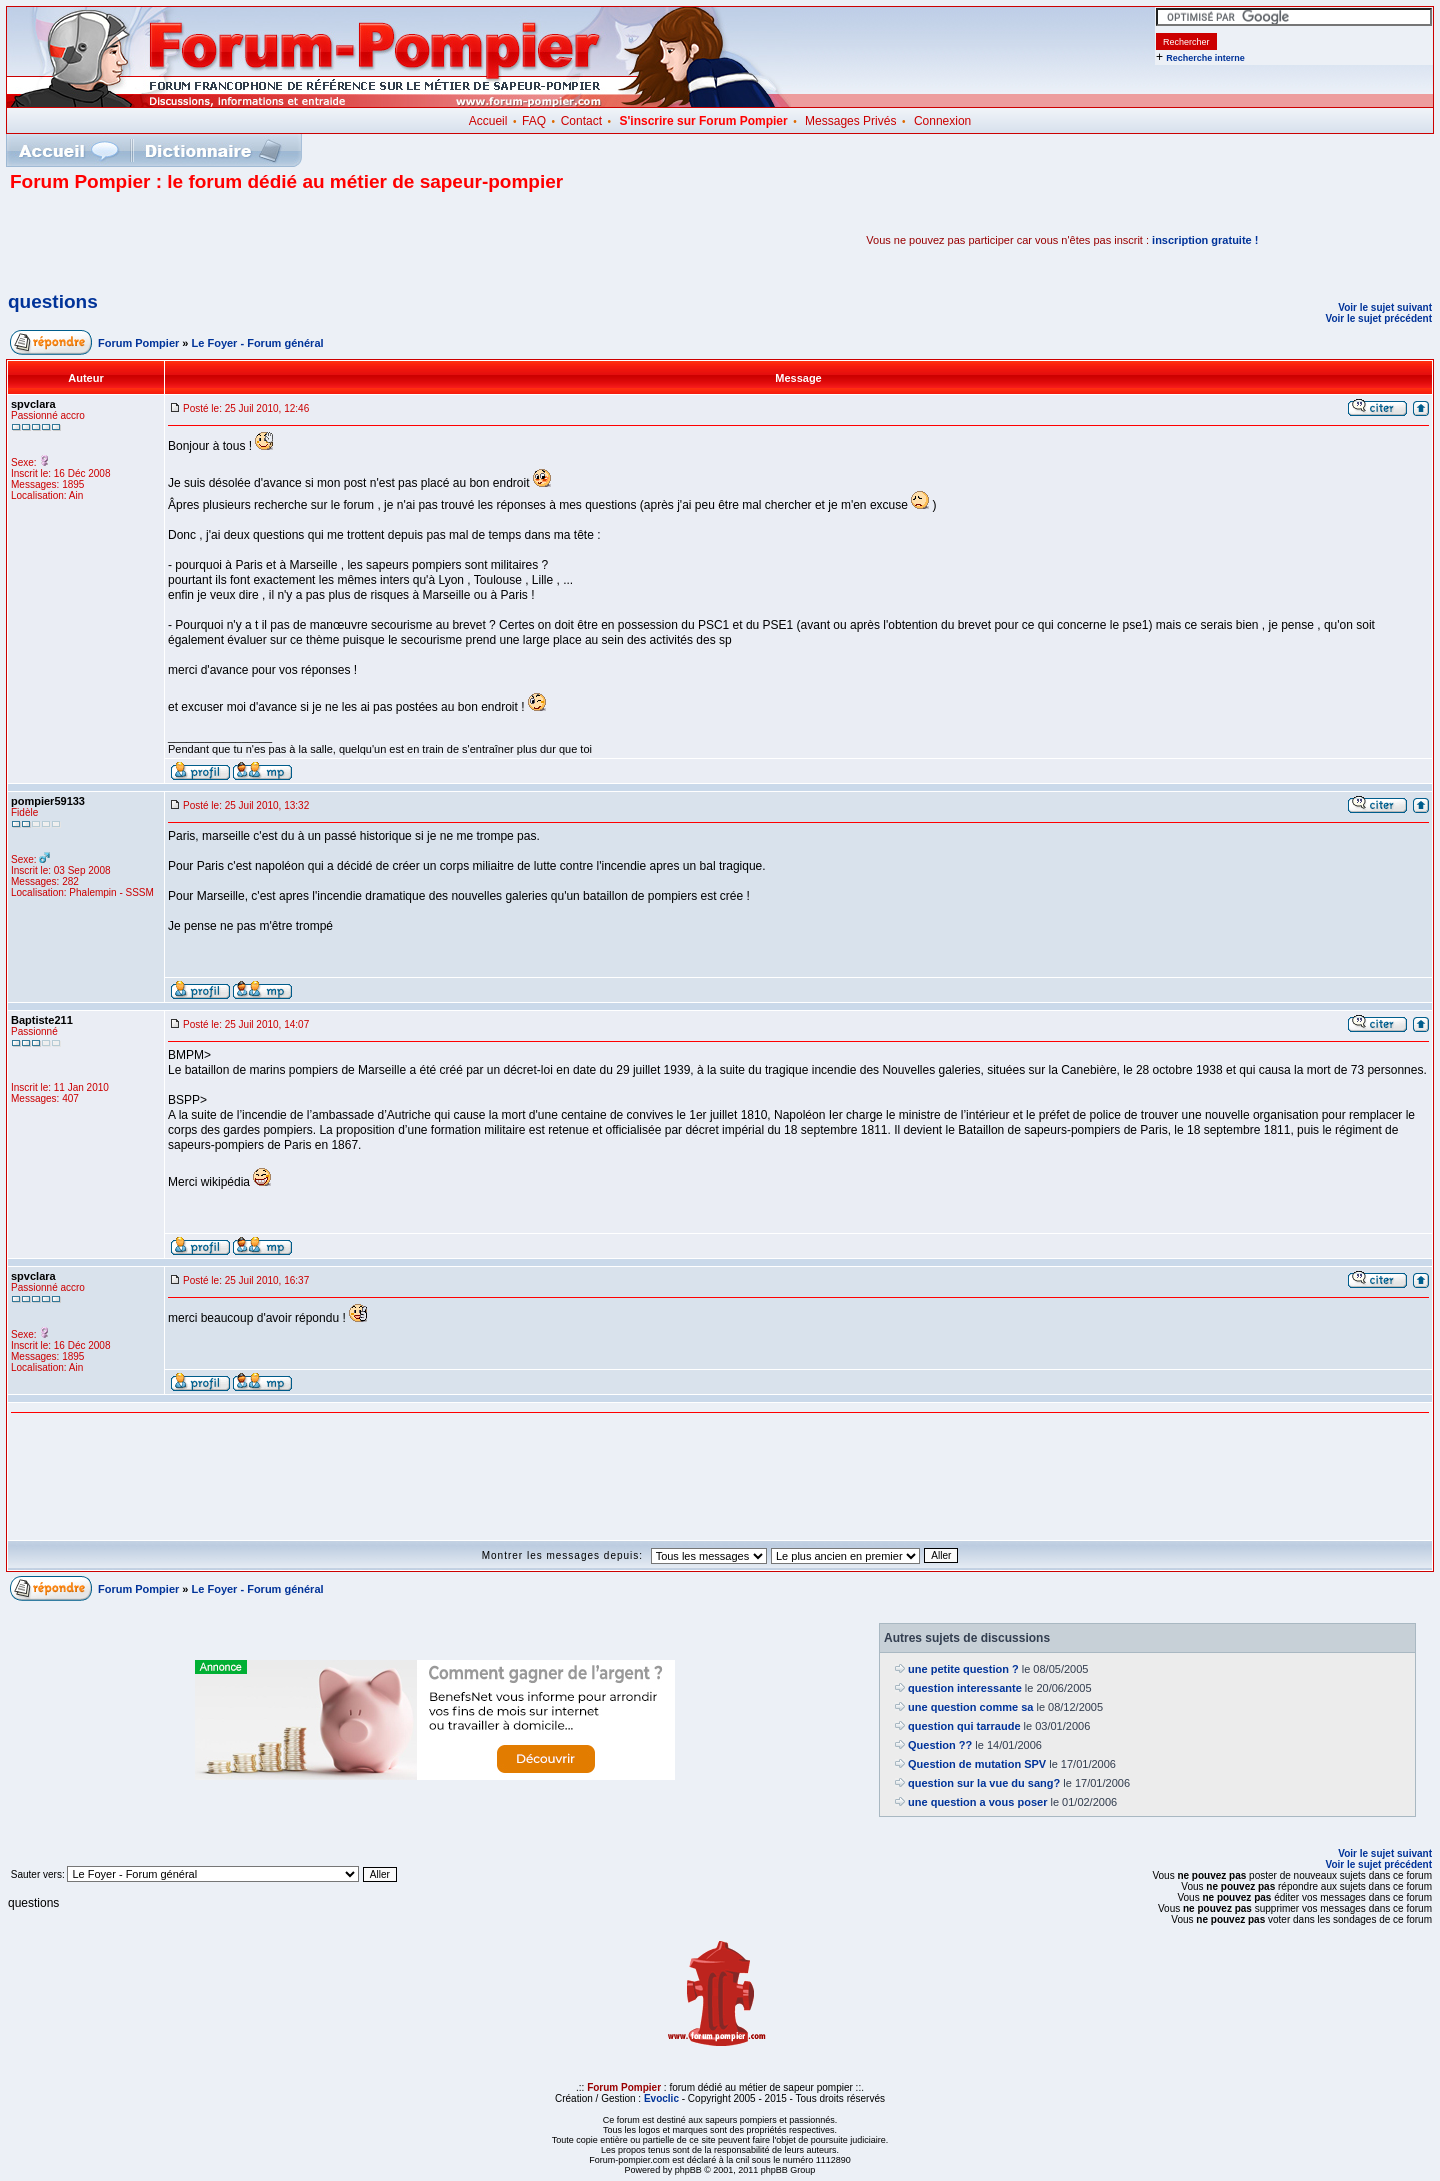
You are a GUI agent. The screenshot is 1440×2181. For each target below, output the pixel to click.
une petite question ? (963, 1669)
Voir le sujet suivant (1385, 307)
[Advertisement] (244, 240)
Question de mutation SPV (977, 1764)
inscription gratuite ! (1205, 240)
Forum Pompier (138, 343)
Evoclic (661, 2098)
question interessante (965, 1688)
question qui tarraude (964, 1726)
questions (53, 301)
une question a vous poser (977, 1802)
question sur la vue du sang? (984, 1783)
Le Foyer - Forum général (258, 343)
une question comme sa (970, 1707)
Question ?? (940, 1745)
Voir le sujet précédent (1378, 318)
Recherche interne (1205, 58)
